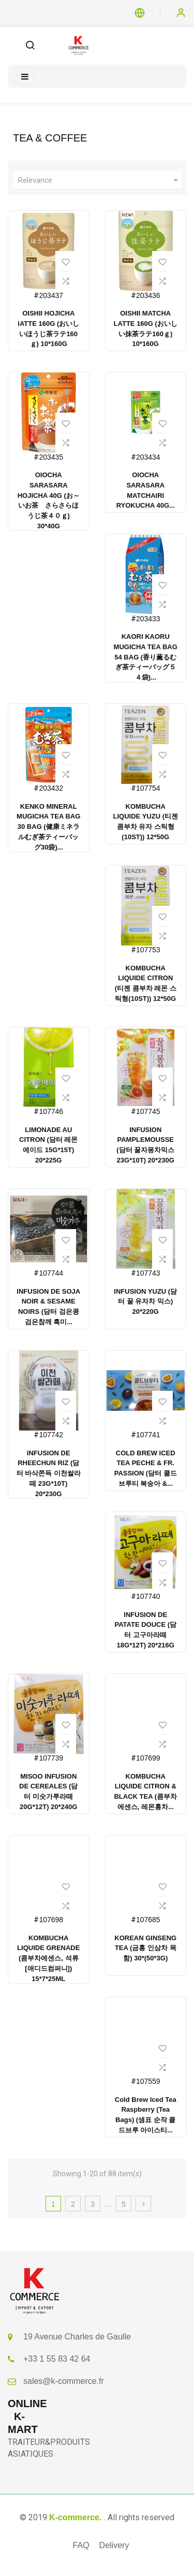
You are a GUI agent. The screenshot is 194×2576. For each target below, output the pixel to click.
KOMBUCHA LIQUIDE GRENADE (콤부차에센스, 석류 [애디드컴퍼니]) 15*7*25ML (48, 1958)
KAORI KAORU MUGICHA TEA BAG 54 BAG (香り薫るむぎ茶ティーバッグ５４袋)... (145, 657)
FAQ (81, 2545)
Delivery (114, 2545)
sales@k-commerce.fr (63, 2381)
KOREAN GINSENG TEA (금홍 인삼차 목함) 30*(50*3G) (145, 1948)
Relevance (99, 180)
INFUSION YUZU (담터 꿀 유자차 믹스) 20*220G (145, 1301)
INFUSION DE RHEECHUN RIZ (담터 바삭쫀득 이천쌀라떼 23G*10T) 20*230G (49, 1473)
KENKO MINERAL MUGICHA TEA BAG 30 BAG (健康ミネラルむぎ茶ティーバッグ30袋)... (48, 827)
